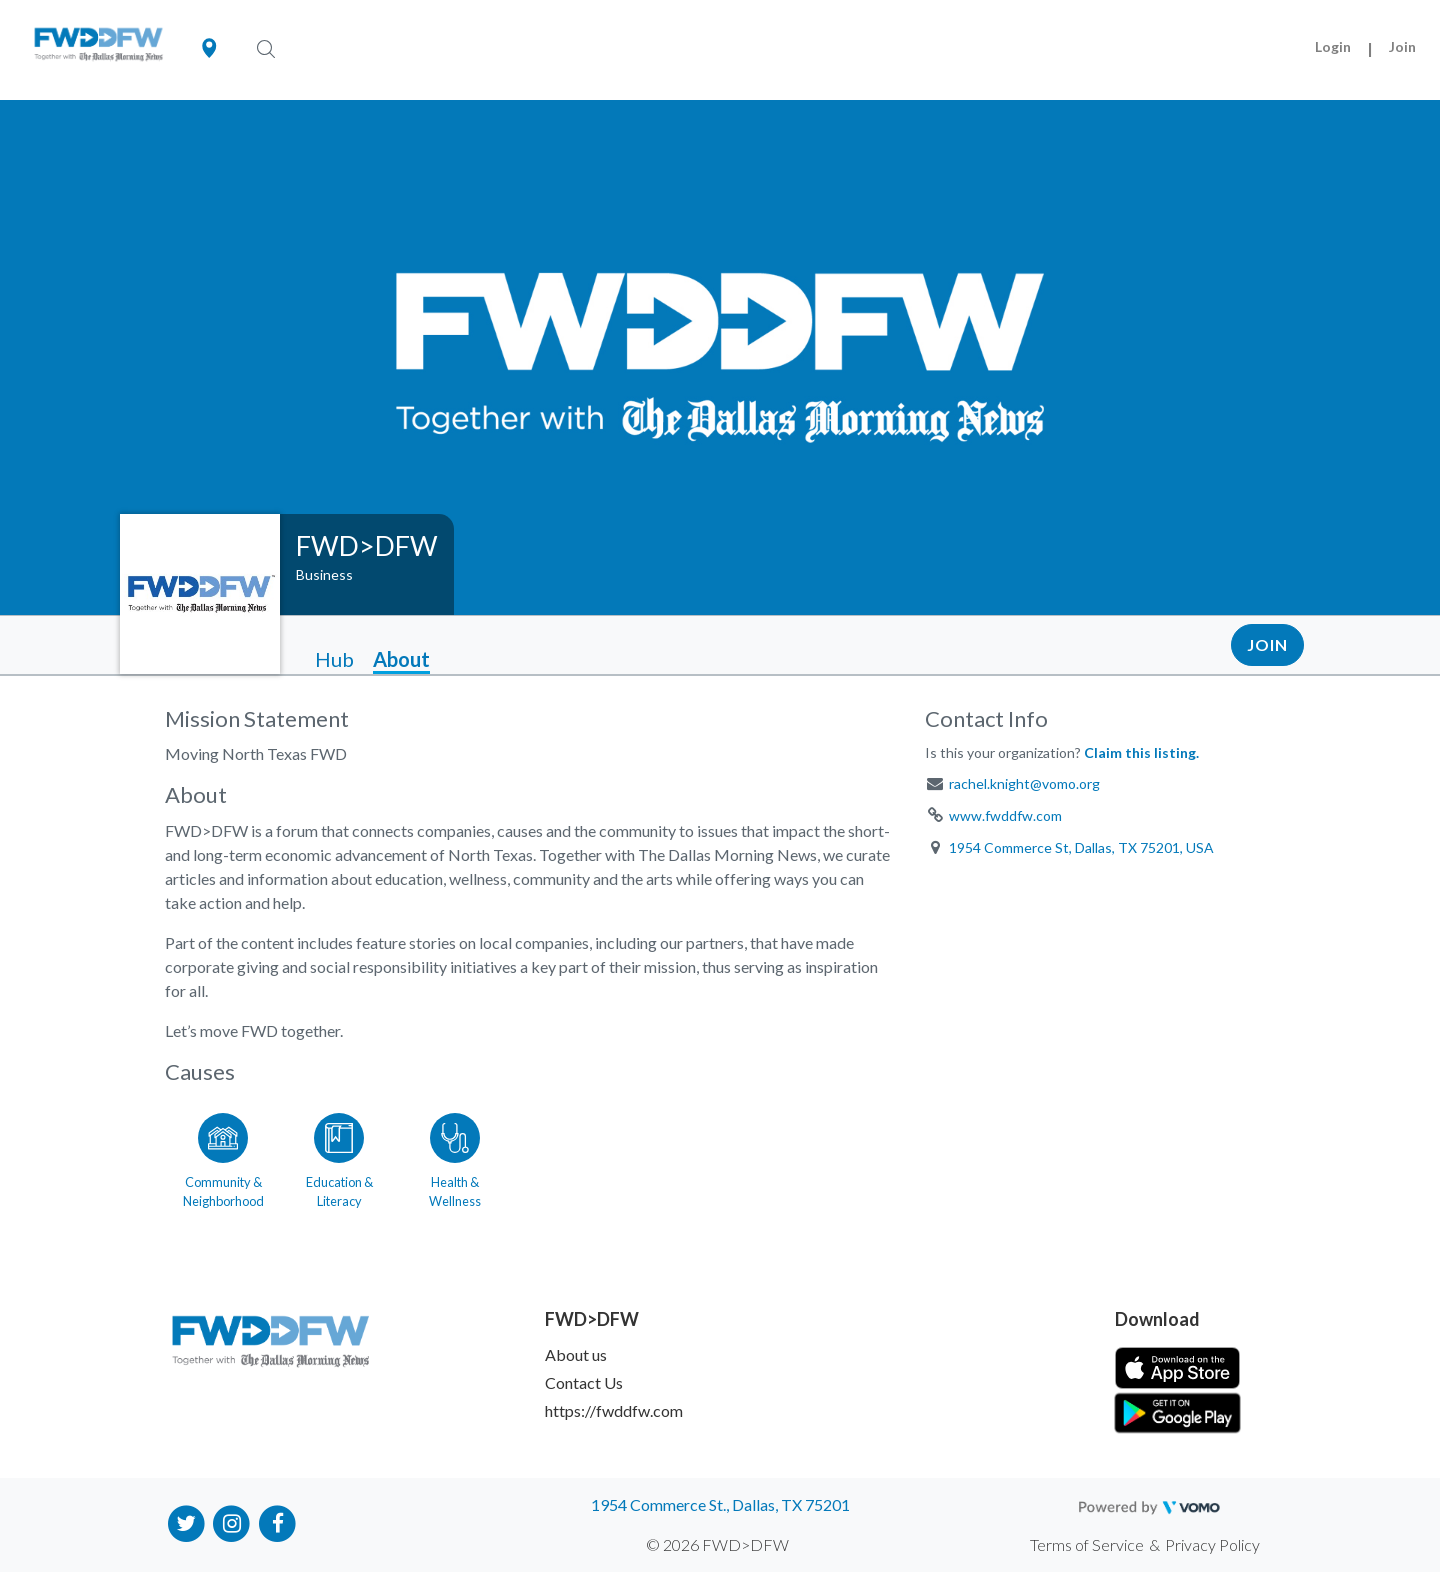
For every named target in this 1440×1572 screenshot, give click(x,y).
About (401, 659)
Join (1402, 46)
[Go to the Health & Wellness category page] (455, 1157)
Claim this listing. (1141, 752)
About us (576, 1354)
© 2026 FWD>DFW (717, 1544)
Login (1333, 46)
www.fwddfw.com (1005, 815)
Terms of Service (1087, 1544)
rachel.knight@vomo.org (1024, 783)
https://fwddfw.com (614, 1410)
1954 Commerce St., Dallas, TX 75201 (720, 1504)
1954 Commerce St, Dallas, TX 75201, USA (1081, 847)
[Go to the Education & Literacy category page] (339, 1157)
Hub (334, 659)
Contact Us (584, 1382)
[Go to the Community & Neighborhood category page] (223, 1157)
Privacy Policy (1212, 1544)
